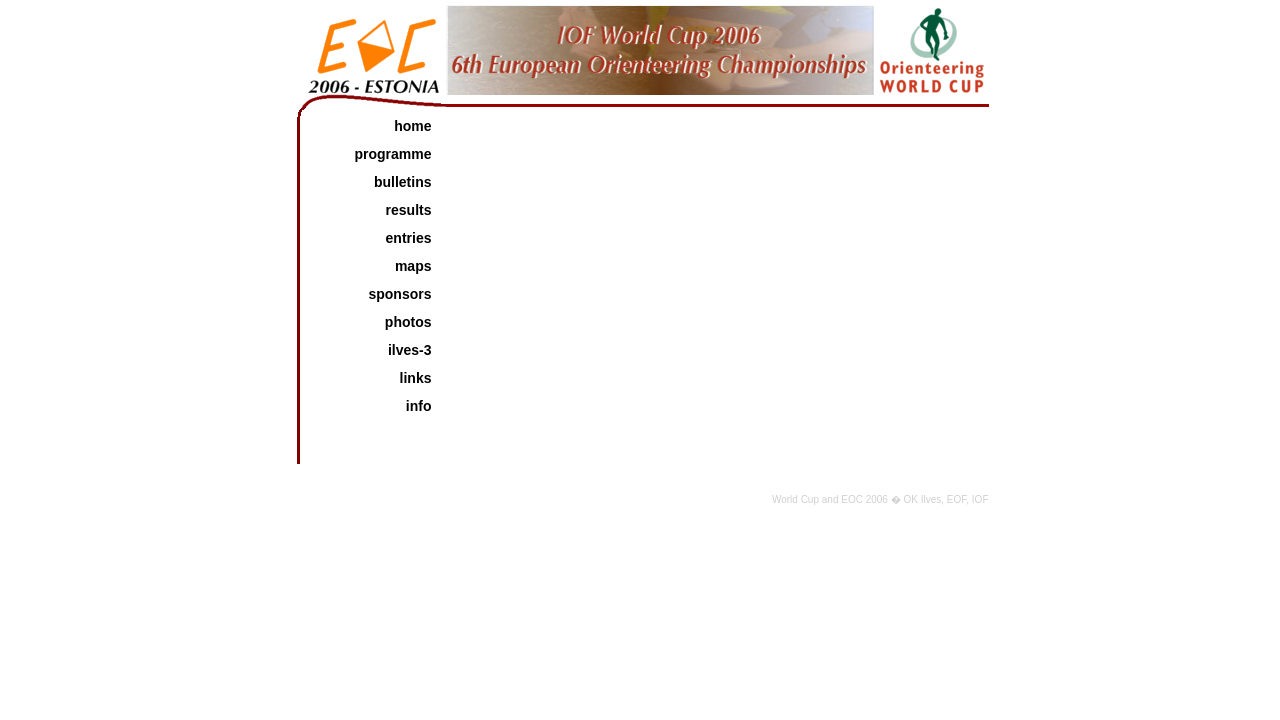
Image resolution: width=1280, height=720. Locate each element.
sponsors (399, 294)
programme (392, 154)
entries (409, 238)
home (412, 126)
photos (408, 322)
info (419, 406)
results (409, 210)
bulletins (403, 182)
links (416, 378)
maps (413, 266)
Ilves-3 (410, 350)
